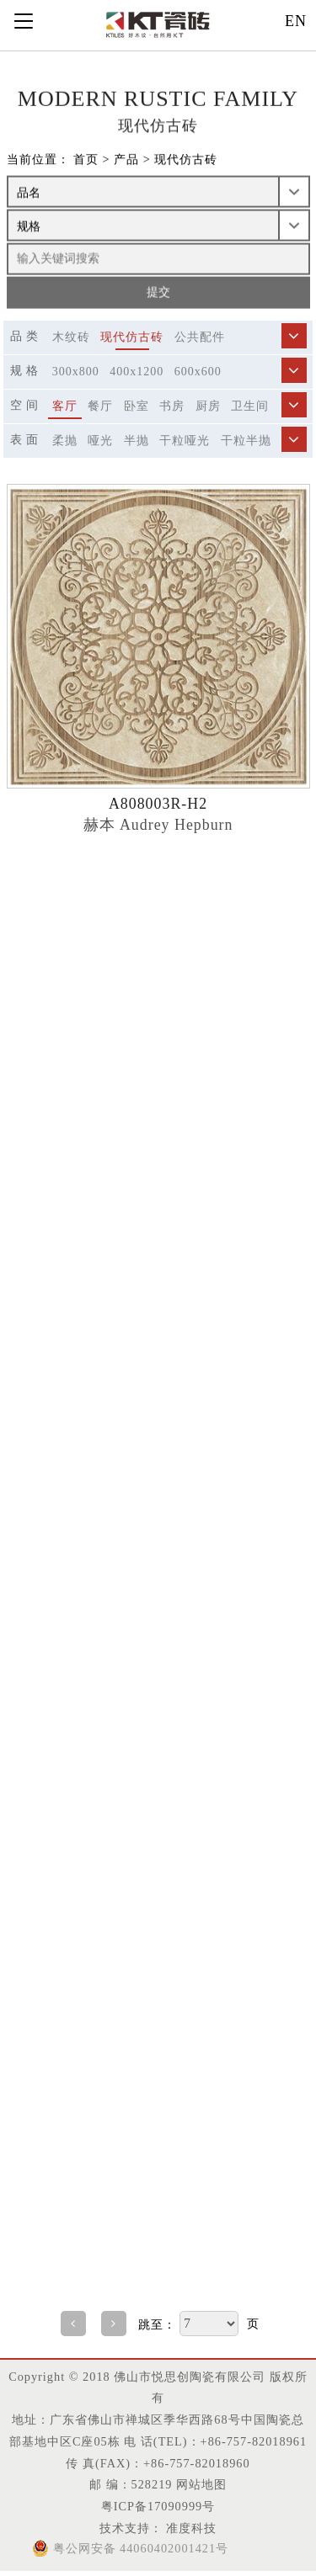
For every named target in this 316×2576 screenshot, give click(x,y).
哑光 (100, 440)
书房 (172, 406)
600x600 (198, 371)
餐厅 (100, 406)
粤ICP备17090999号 (158, 2506)
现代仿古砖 (185, 160)
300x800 (75, 371)
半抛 (136, 440)
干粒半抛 (246, 440)
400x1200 (136, 371)
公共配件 (199, 337)
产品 (126, 160)
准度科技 (190, 2528)
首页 (86, 160)
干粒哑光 (184, 440)
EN (296, 21)
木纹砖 (71, 337)
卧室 (136, 406)
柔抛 (65, 440)
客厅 (65, 406)
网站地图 (201, 2484)
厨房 (208, 406)
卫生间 (250, 406)
